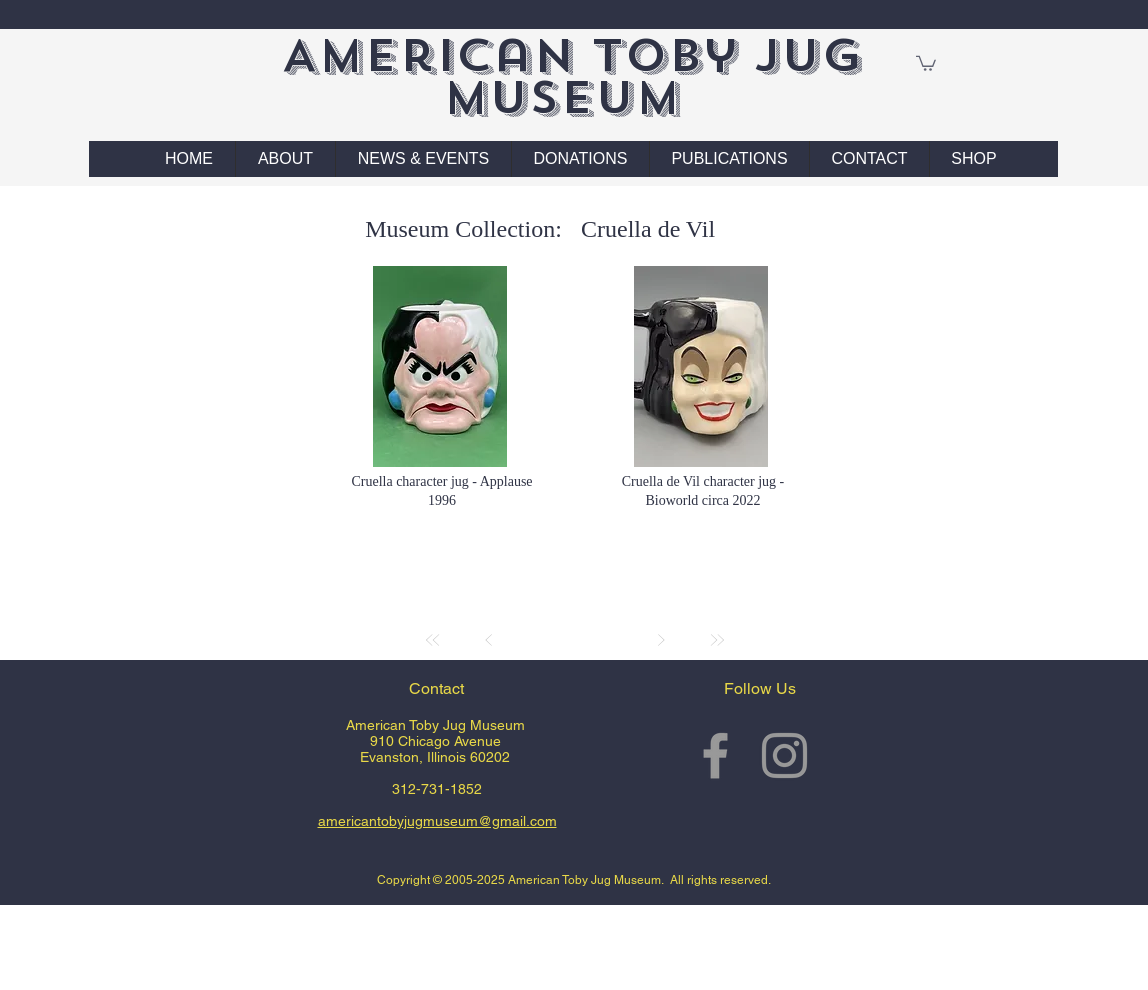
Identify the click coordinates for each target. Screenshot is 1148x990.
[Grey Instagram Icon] (784, 755)
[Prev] (489, 640)
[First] (433, 640)
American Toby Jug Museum (571, 76)
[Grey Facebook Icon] (715, 755)
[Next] (661, 640)
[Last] (717, 640)
